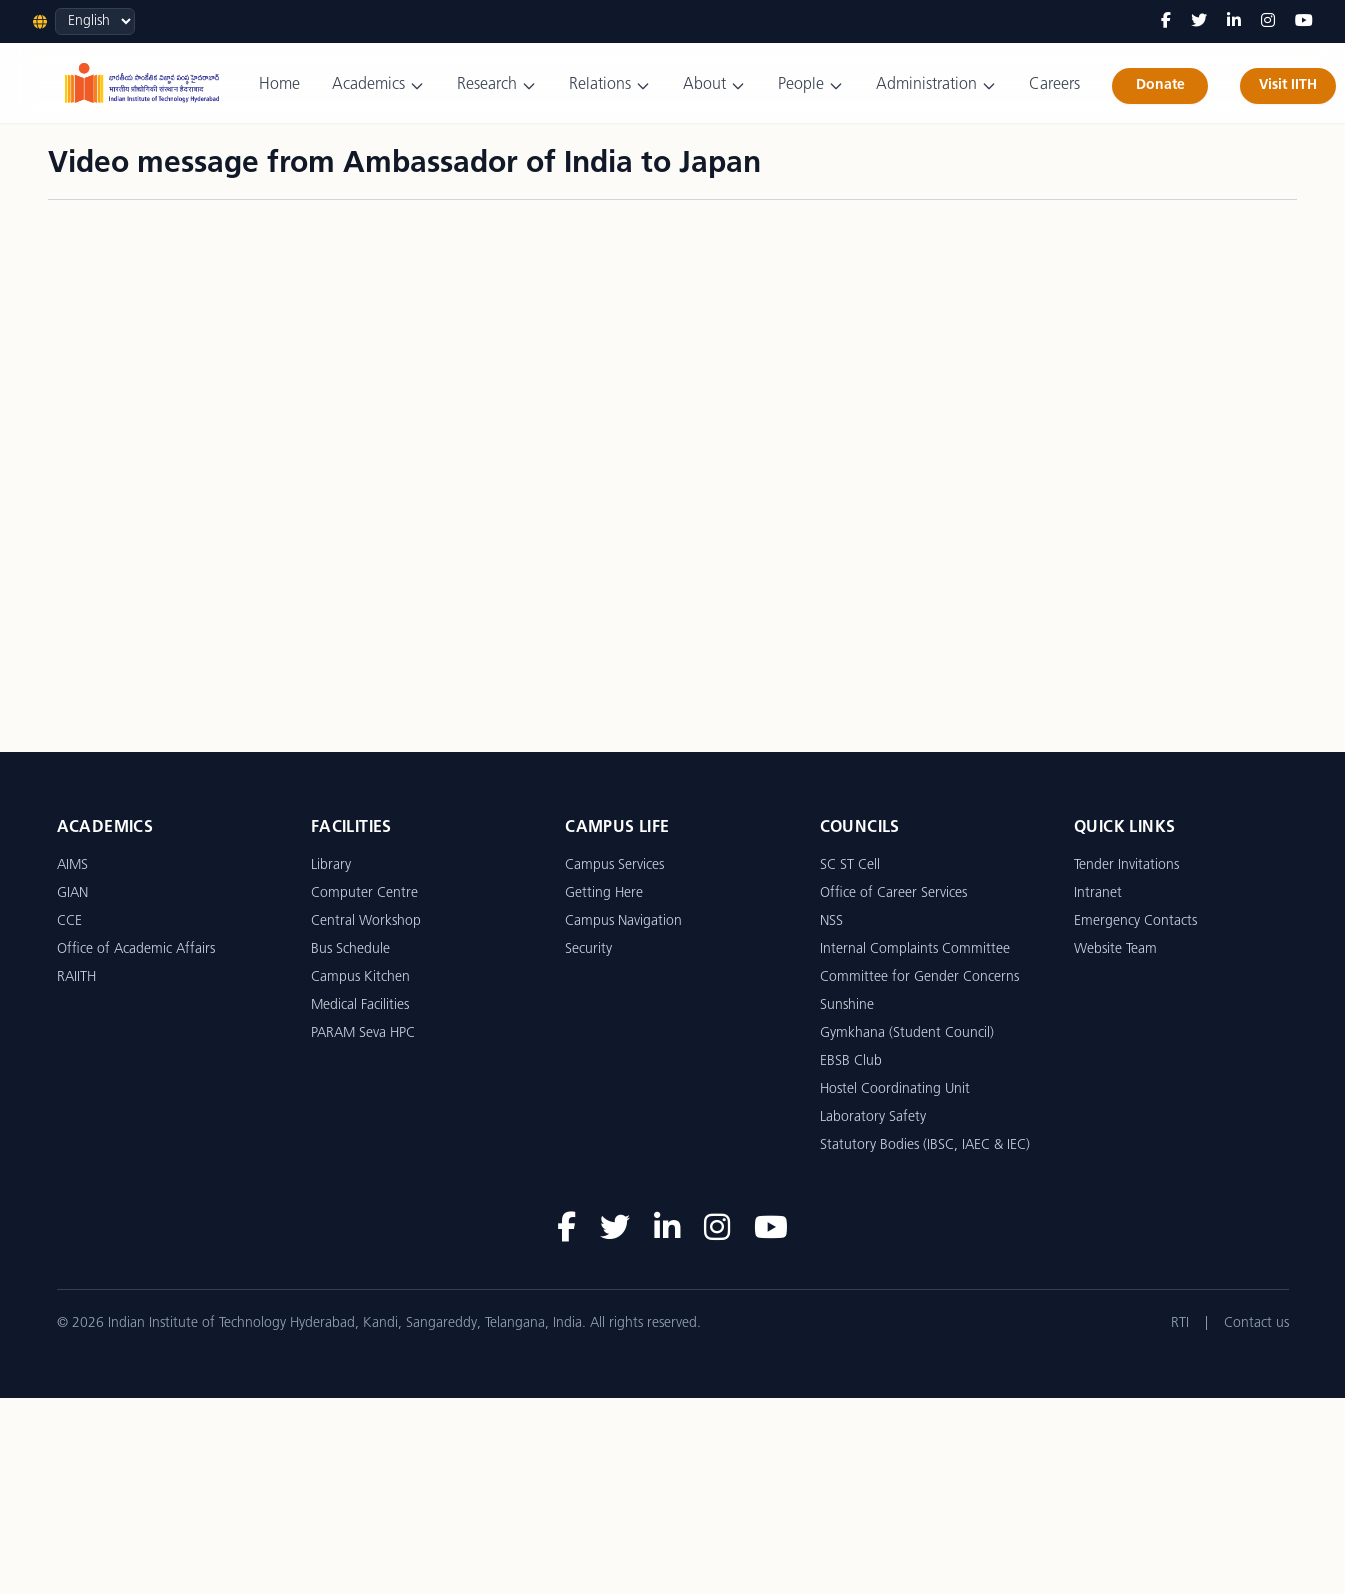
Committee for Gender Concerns (919, 977)
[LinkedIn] (1234, 22)
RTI (1180, 1323)
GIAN (72, 893)
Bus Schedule (350, 949)
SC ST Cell (850, 865)
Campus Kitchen (360, 977)
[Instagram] (1268, 22)
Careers (1054, 85)
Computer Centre (364, 893)
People (811, 85)
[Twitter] (1199, 22)
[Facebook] (1166, 22)
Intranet (1098, 893)
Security (588, 949)
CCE (69, 921)
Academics (378, 85)
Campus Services (614, 865)
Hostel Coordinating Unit (895, 1089)
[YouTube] (1304, 22)
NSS (831, 921)
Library (331, 865)
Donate (1160, 85)
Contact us (1256, 1323)
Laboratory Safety (873, 1117)
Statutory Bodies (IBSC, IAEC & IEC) (925, 1145)
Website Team (1115, 949)
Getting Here (604, 893)
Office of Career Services (893, 893)
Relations (610, 85)
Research (497, 85)
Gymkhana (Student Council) (907, 1033)
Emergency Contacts (1135, 921)
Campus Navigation (623, 921)
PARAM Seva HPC (363, 1033)
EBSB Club (851, 1061)
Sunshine (847, 1005)
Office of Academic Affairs (136, 949)
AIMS (72, 865)
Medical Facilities (360, 1005)
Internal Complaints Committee (915, 949)
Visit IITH (1288, 85)
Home (279, 85)
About (714, 85)
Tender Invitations (1126, 865)
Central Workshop (366, 921)
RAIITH (76, 977)
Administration (936, 85)
